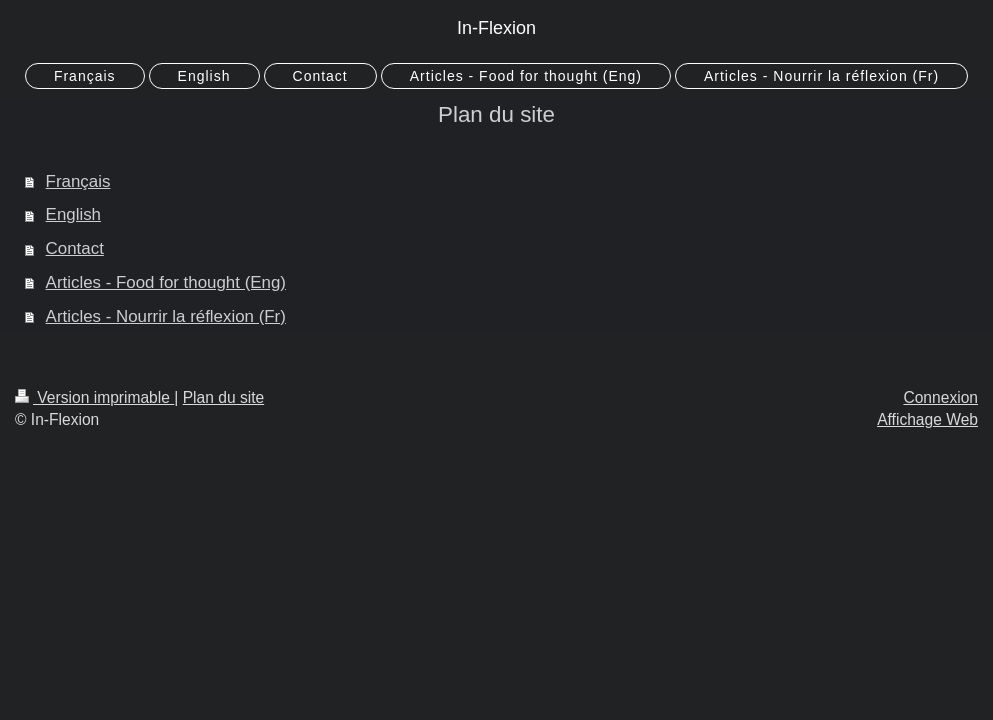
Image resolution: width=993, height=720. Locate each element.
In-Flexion (496, 28)
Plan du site (224, 397)
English (73, 214)
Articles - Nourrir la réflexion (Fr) (166, 316)
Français (78, 181)
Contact (75, 248)
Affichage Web (927, 419)
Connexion (940, 397)
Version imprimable (94, 397)
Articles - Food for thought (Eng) (166, 282)
